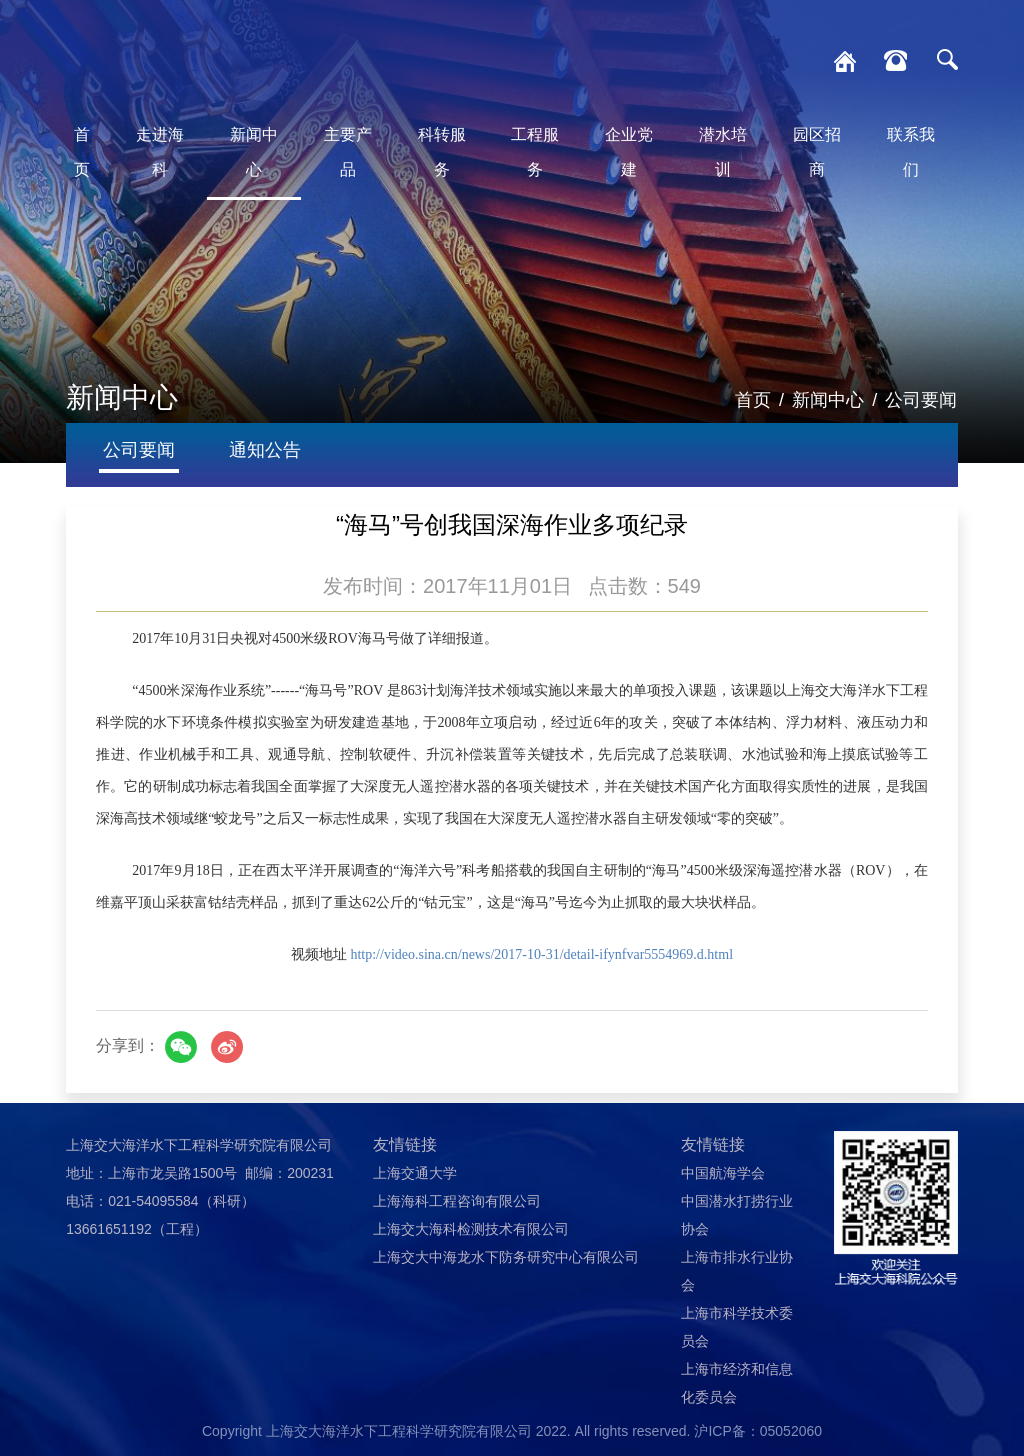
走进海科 (160, 152)
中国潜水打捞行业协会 (737, 1215)
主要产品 (348, 152)
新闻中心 (254, 152)
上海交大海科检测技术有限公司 (471, 1229)
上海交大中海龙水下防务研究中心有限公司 (506, 1257)
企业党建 (629, 152)
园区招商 (817, 152)
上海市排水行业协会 (737, 1271)
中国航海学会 (723, 1173)
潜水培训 (723, 152)
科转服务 (442, 152)
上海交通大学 (415, 1173)
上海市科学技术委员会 (737, 1327)
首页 (82, 152)
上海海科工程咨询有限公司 (457, 1201)
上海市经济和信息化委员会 (737, 1383)
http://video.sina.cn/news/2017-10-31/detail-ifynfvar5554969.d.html (541, 954)
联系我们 (911, 152)
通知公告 (265, 450)
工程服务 (535, 152)
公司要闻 (921, 400)
